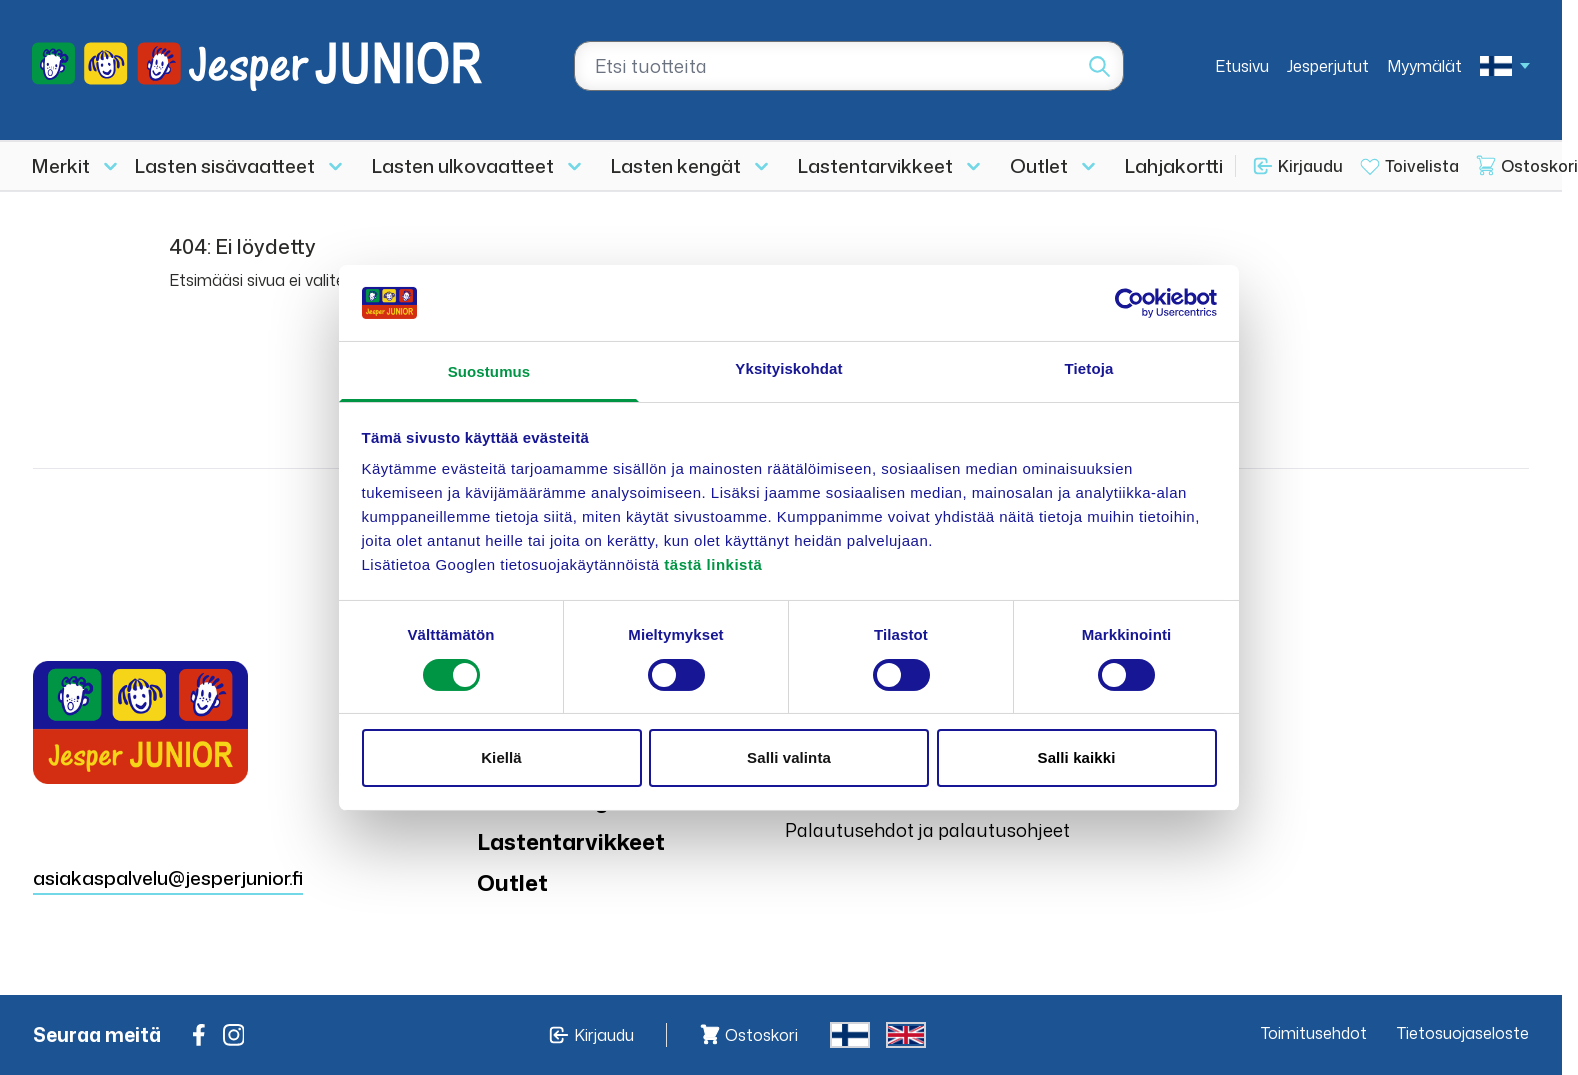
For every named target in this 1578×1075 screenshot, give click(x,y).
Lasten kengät (676, 165)
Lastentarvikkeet (875, 165)
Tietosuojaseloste (1463, 1033)
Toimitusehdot (1314, 1033)
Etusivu (1242, 66)
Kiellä (501, 757)
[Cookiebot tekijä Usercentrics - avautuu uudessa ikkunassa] (1129, 303)
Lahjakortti (1174, 165)
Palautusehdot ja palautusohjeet (927, 830)
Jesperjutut (1328, 66)
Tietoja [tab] (1089, 368)
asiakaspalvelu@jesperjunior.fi (168, 877)
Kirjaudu (1310, 166)
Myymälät (1424, 66)
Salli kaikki (1077, 757)
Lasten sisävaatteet (225, 165)
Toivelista (1422, 166)
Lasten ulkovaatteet (463, 165)
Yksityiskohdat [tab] (788, 368)
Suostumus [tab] (489, 371)
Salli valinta (789, 757)
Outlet (1039, 165)
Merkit (61, 165)
